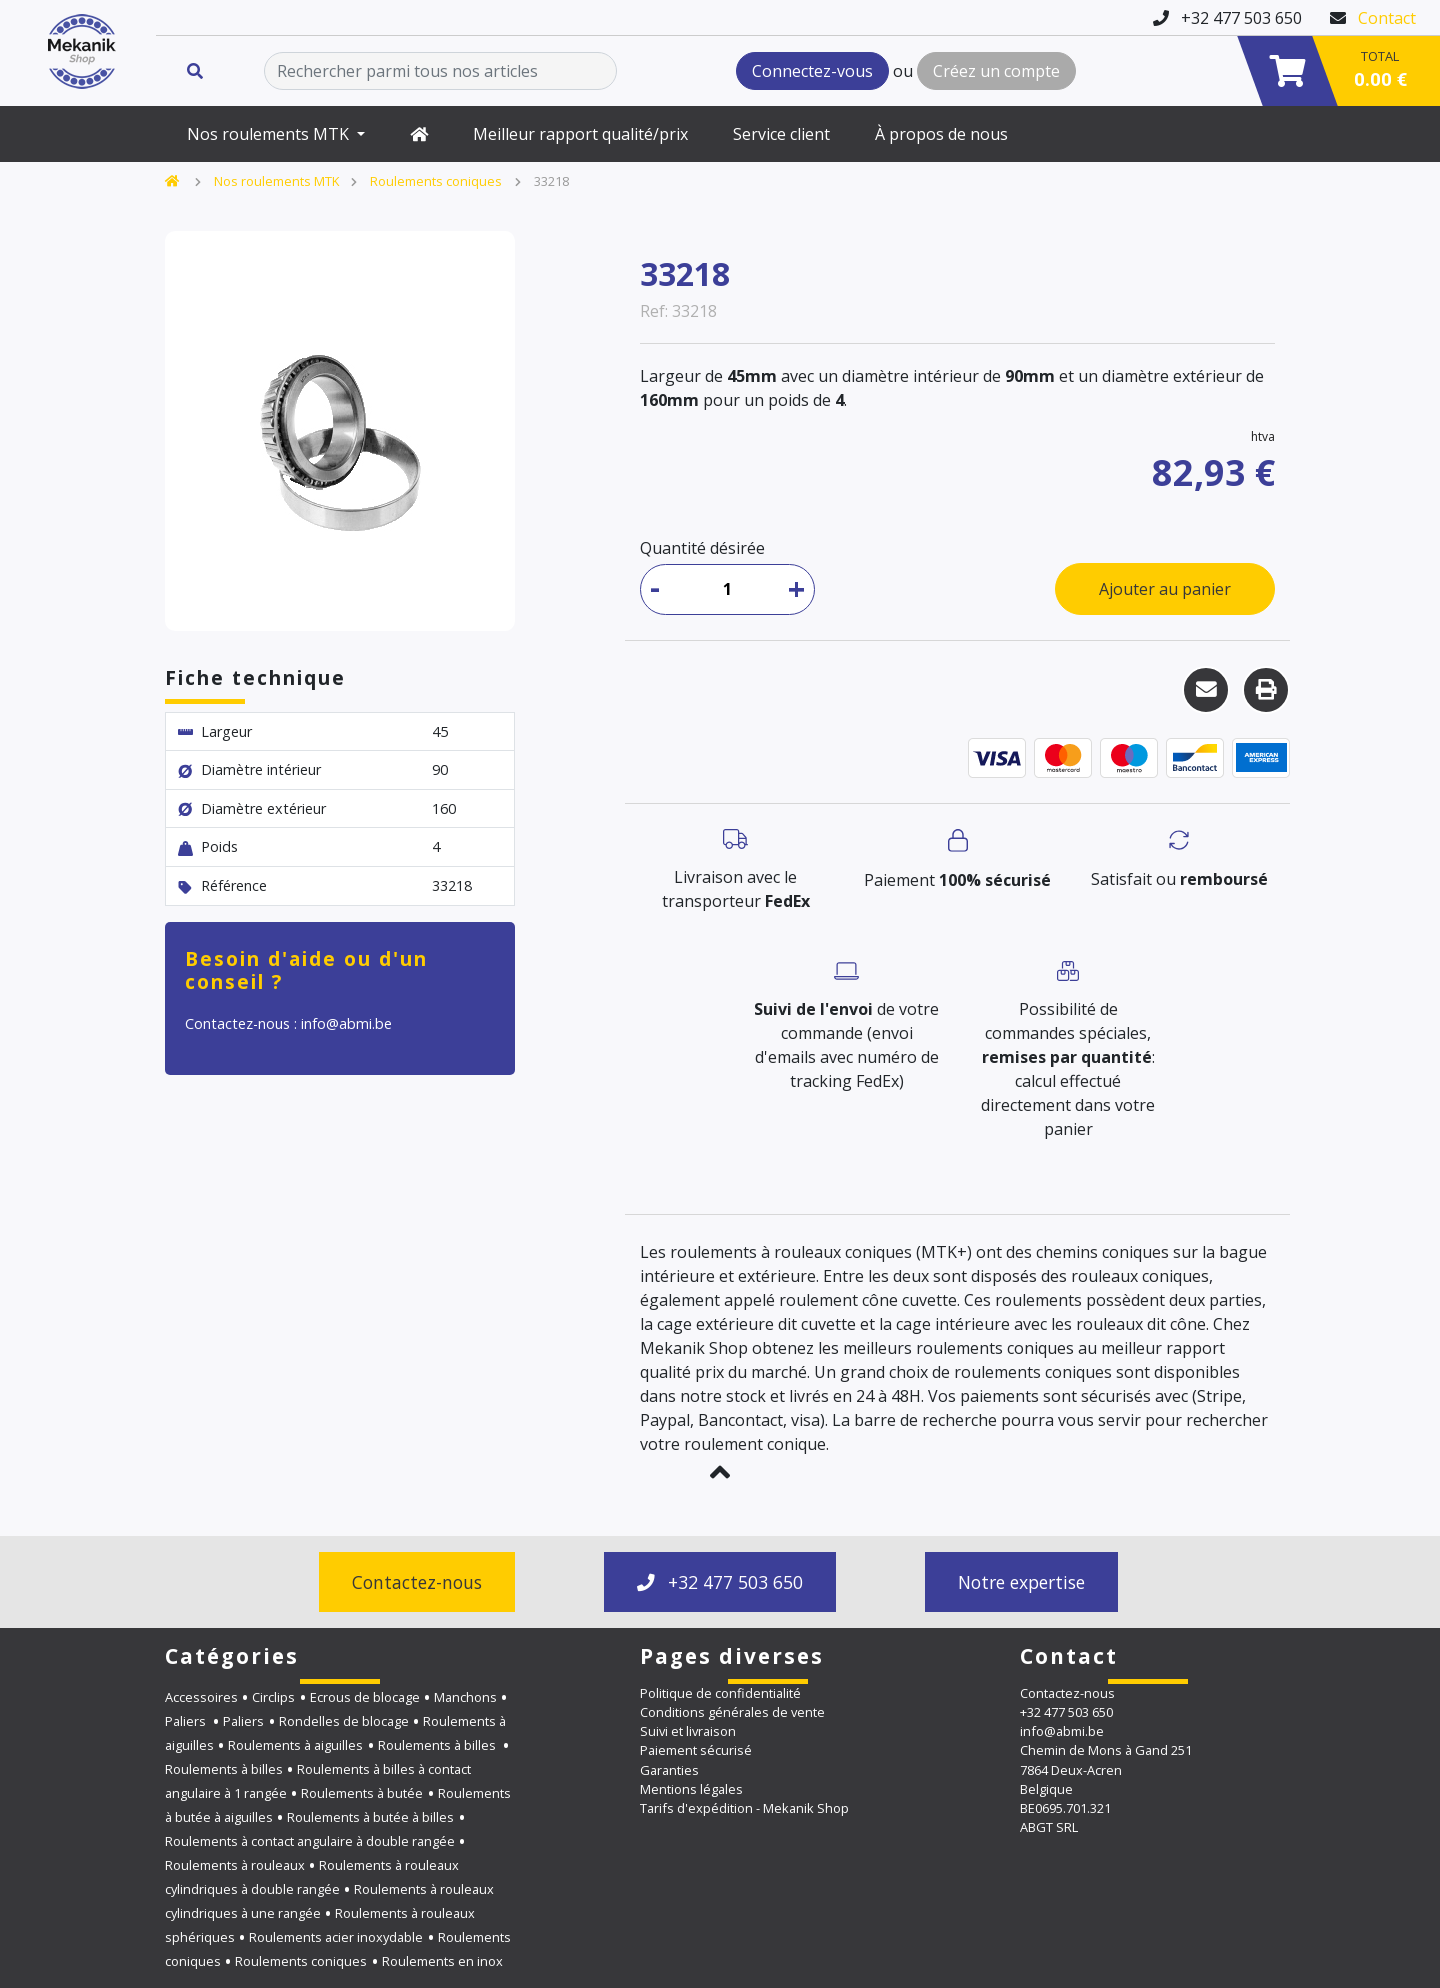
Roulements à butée (362, 1793)
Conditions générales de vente (732, 1712)
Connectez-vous (812, 71)
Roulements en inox (442, 1961)
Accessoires (201, 1697)
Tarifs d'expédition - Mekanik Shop (744, 1808)
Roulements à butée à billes (370, 1817)
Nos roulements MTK (270, 134)
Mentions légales (691, 1789)
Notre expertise (1021, 1582)
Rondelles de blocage (344, 1721)
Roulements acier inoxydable (336, 1937)
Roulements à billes (438, 1745)
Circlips (273, 1697)
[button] (720, 1472)
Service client (781, 134)
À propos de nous (941, 134)
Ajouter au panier (1165, 589)
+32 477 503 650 (720, 1582)
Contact (1387, 18)
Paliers (187, 1721)
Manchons (465, 1697)
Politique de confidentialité (720, 1693)
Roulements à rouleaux (235, 1865)
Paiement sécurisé (696, 1750)
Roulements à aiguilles (295, 1745)
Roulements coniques (436, 181)
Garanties (669, 1770)
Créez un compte (996, 71)
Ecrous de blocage (365, 1697)
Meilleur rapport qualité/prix (580, 134)
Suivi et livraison (688, 1731)
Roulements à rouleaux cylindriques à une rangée (329, 1901)
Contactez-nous (417, 1582)
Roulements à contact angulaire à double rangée (310, 1841)
